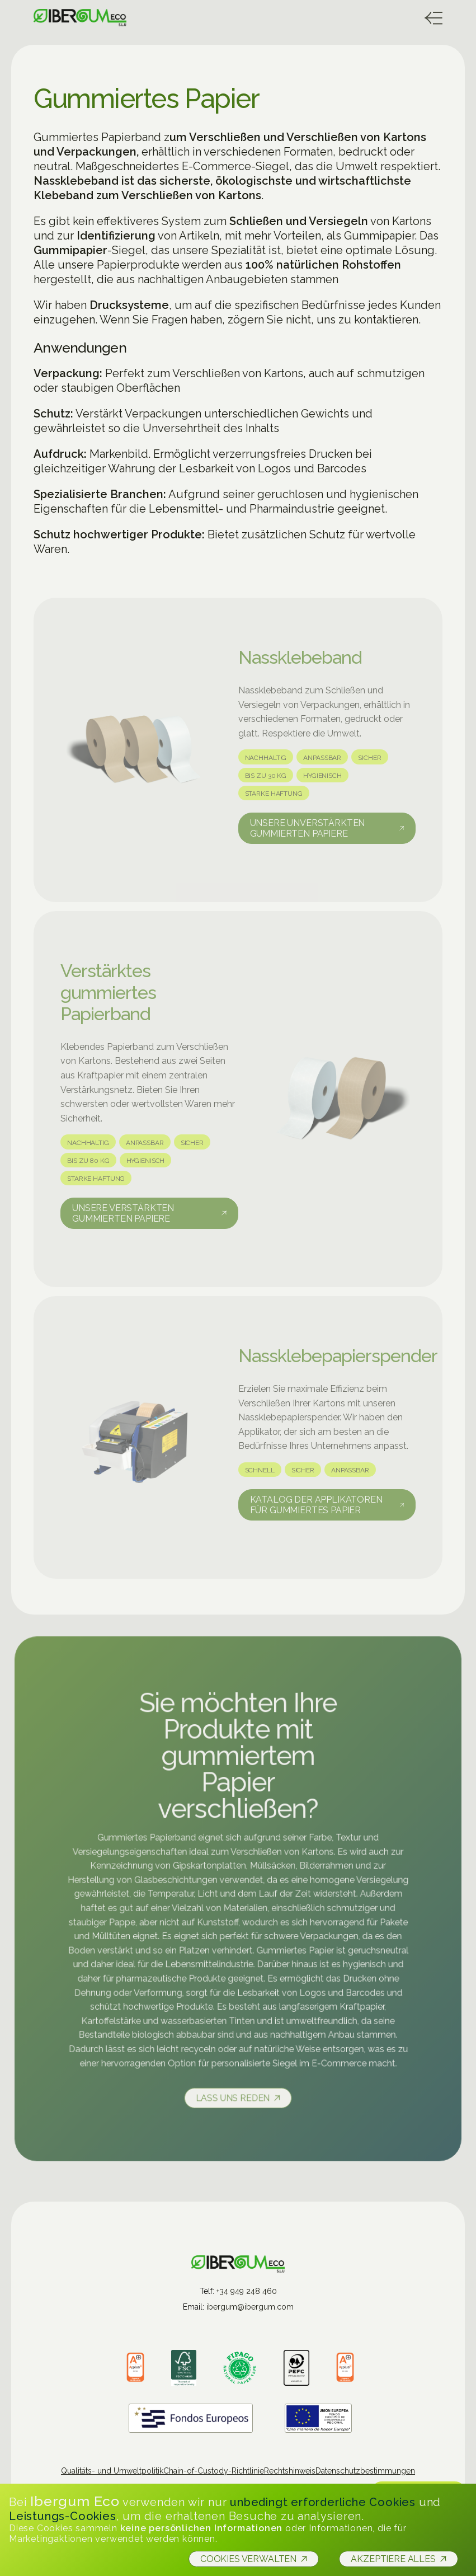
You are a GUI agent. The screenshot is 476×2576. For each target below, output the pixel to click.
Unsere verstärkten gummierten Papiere (123, 1216)
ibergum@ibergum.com (250, 2306)
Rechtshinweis (289, 2470)
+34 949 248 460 (246, 2291)
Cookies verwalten (248, 2559)
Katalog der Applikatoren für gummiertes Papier (316, 1508)
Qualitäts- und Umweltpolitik (112, 2470)
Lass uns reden (232, 2095)
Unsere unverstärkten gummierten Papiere (307, 831)
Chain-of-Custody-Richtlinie (213, 2470)
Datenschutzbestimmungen (365, 2470)
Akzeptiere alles (393, 2559)
